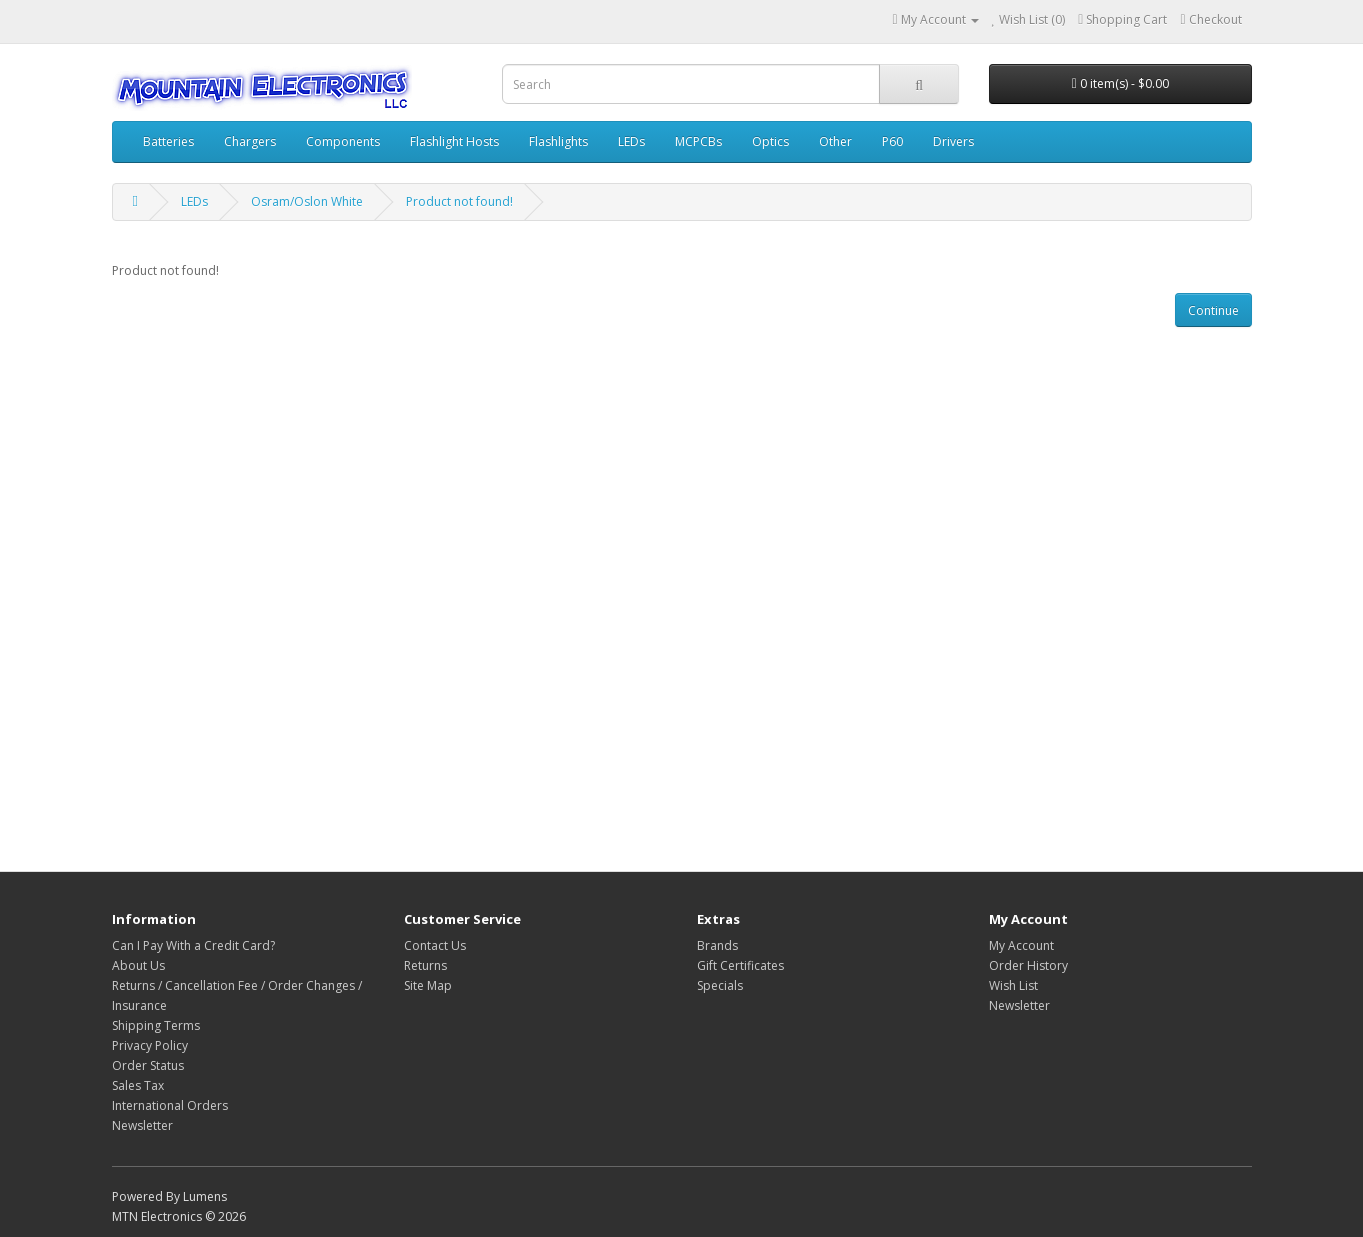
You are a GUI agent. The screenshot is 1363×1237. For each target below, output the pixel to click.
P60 (892, 141)
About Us (138, 965)
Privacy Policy (150, 1045)
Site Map (428, 985)
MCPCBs (698, 141)
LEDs (631, 141)
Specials (720, 985)
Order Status (148, 1065)
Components (343, 141)
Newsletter (142, 1125)
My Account (1021, 945)
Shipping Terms (156, 1025)
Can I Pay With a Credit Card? (193, 945)
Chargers (250, 141)
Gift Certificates (740, 965)
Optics (770, 141)
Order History (1028, 965)
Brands (717, 945)
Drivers (953, 141)
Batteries (168, 141)
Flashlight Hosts (454, 141)
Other (835, 141)
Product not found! (459, 201)
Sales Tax (138, 1085)
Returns (425, 965)
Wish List (1013, 985)
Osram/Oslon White (307, 201)
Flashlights (558, 141)
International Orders (170, 1105)
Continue (1213, 310)
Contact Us (435, 945)
